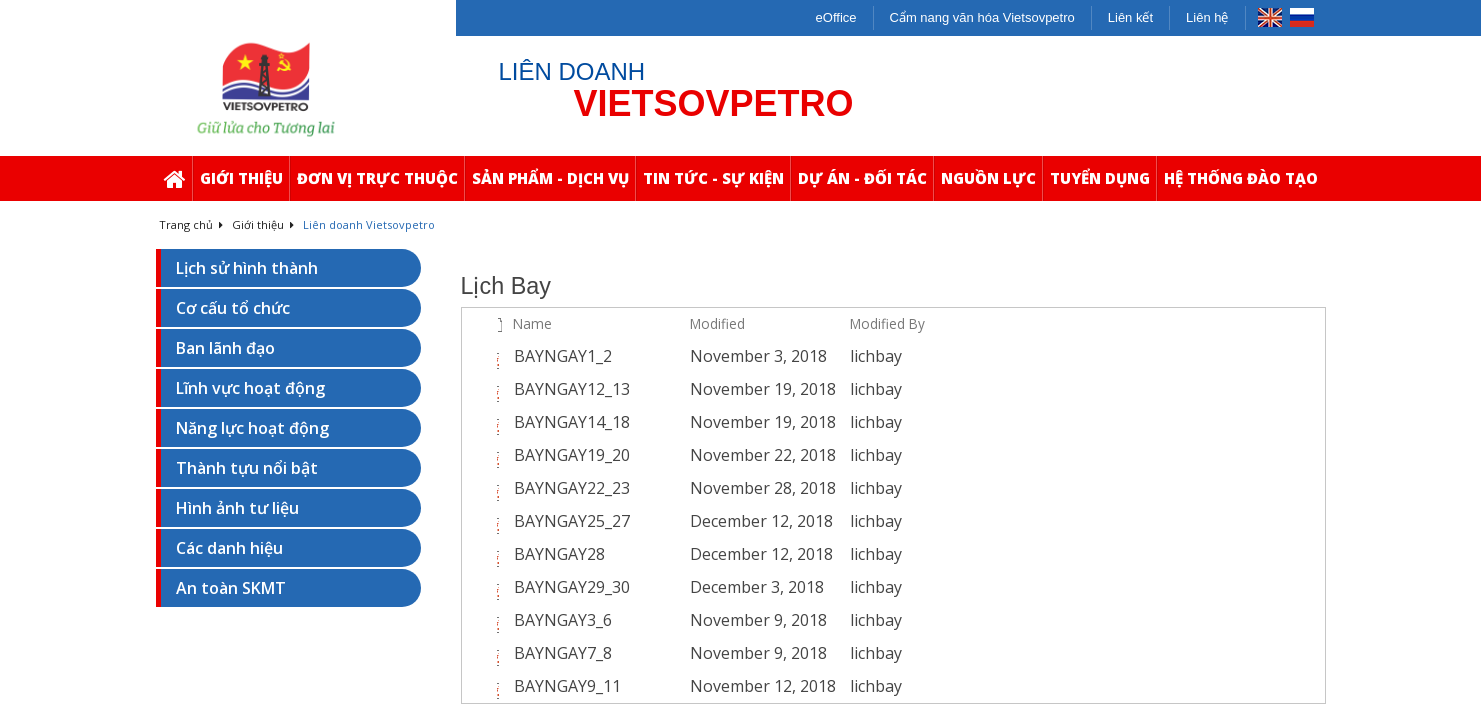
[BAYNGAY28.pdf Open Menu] (669, 555)
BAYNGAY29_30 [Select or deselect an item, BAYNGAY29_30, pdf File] (572, 587)
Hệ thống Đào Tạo (1244, 184)
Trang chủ (191, 224)
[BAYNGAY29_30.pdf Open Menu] (669, 588)
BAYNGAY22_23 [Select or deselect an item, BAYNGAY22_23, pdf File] (572, 488)
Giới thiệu (244, 184)
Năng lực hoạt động (252, 428)
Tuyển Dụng (1103, 184)
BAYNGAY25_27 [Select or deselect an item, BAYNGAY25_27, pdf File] (572, 521)
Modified (717, 323)
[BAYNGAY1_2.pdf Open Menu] (669, 357)
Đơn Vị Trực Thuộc (380, 184)
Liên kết (1130, 17)
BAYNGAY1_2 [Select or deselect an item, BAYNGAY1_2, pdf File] (563, 356)
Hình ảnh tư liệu (237, 508)
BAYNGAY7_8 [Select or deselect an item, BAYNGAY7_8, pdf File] (563, 653)
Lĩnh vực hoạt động (250, 388)
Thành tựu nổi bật (247, 468)
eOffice (836, 17)
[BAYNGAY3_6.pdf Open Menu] (669, 621)
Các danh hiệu (229, 548)
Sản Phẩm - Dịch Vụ (553, 184)
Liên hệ (1207, 17)
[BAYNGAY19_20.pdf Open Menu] (669, 456)
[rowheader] (477, 356)
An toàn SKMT (231, 588)
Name (532, 323)
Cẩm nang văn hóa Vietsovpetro (982, 17)
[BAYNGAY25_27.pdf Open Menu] (669, 522)
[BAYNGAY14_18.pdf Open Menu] (669, 423)
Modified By (887, 323)
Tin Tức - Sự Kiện (716, 184)
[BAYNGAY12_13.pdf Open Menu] (669, 390)
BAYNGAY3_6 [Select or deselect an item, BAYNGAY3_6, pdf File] (563, 620)
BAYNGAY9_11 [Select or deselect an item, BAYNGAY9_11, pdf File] (567, 686)
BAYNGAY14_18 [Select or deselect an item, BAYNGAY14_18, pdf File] (572, 422)
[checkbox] (474, 323)
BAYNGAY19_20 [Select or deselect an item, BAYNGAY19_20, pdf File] (572, 455)
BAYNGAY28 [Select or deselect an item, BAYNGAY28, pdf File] (559, 554)
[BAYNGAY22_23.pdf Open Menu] (669, 489)
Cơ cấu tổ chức (233, 308)
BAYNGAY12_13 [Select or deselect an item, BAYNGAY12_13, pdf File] (572, 389)
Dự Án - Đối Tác (865, 184)
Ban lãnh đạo (225, 348)
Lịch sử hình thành (247, 268)
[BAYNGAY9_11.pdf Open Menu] (669, 687)
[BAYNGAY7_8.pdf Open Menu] (669, 654)
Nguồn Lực (991, 184)
